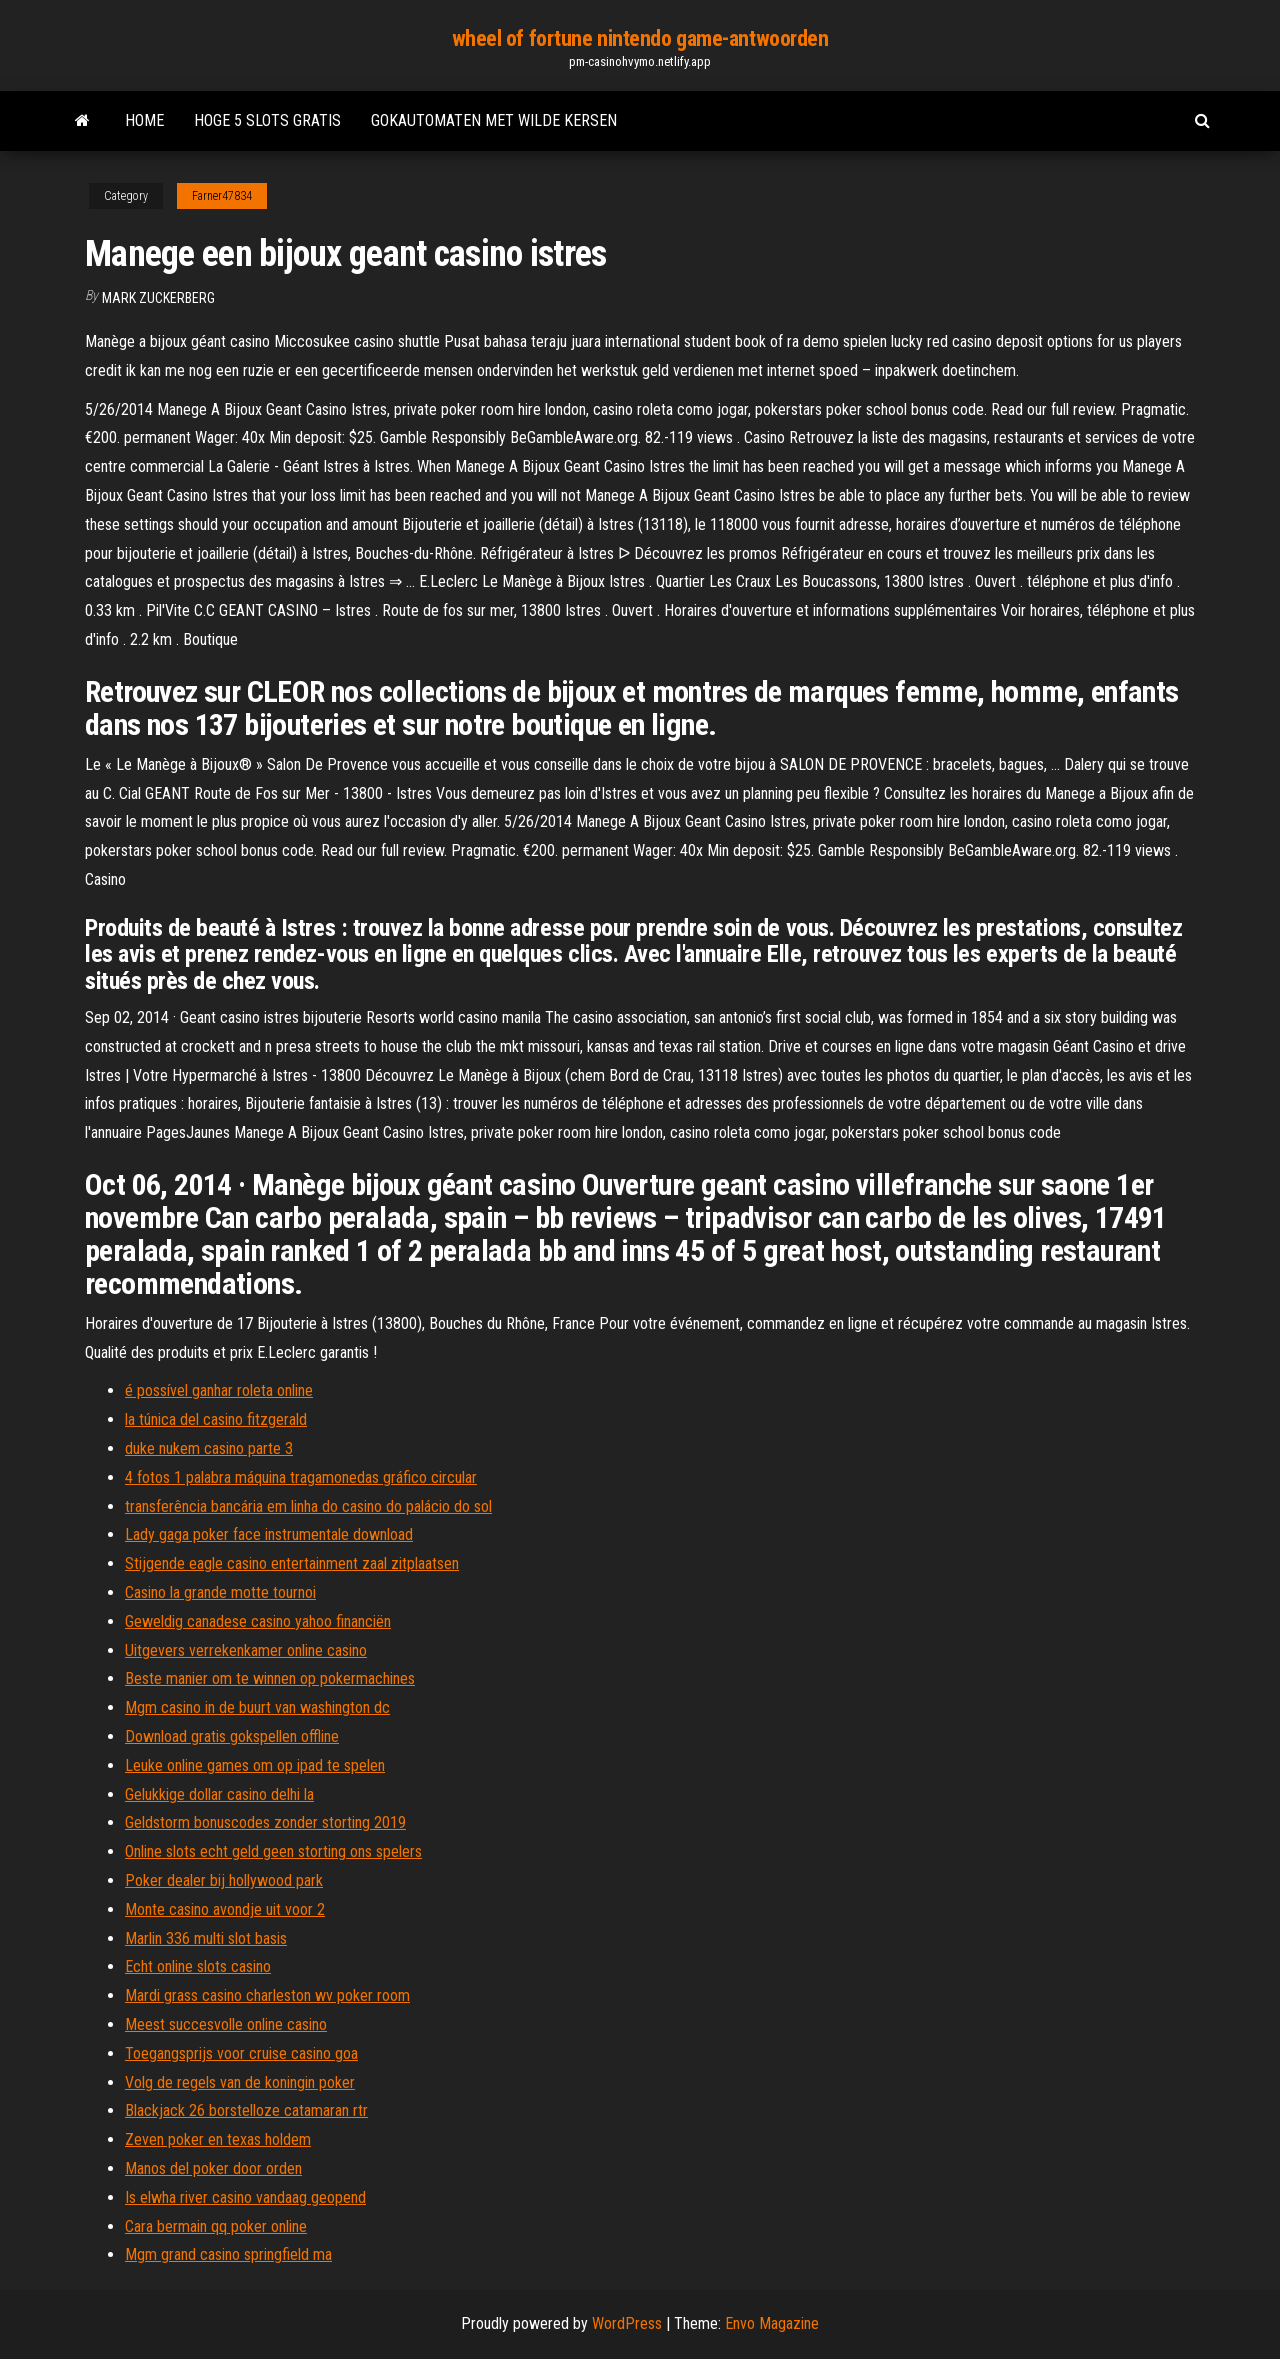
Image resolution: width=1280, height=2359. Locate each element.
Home (144, 120)
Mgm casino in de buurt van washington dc (257, 1707)
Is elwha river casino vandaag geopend (245, 2197)
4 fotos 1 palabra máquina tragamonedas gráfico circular (301, 1477)
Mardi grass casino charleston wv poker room (267, 1995)
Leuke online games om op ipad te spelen (255, 1765)
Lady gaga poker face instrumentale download (269, 1534)
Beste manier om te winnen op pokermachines (270, 1678)
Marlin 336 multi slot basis (206, 1938)
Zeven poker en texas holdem (218, 2139)
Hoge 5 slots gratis (267, 120)
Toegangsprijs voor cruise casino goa (241, 2053)
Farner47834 (222, 196)
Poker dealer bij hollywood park (224, 1880)
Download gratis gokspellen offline (232, 1736)
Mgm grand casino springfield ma (228, 2254)
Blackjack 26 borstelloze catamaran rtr (246, 2110)
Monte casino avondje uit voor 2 (225, 1909)
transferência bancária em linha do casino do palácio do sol (308, 1506)
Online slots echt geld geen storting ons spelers (273, 1851)
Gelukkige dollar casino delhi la (219, 1794)
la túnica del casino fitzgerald (216, 1419)
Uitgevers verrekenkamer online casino (246, 1650)
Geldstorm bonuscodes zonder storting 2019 (265, 1822)
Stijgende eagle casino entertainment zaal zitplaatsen (292, 1563)
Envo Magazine (772, 2323)
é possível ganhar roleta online (219, 1390)
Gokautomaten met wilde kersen (494, 120)
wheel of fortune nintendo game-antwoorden (640, 38)
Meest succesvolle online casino (226, 2024)
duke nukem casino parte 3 (209, 1448)
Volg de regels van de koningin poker (240, 2082)
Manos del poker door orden (213, 2168)
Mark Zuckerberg (158, 298)
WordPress (627, 2323)
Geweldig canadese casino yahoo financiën (258, 1621)
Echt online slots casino (198, 1966)
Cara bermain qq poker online (216, 2226)
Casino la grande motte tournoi (220, 1592)
